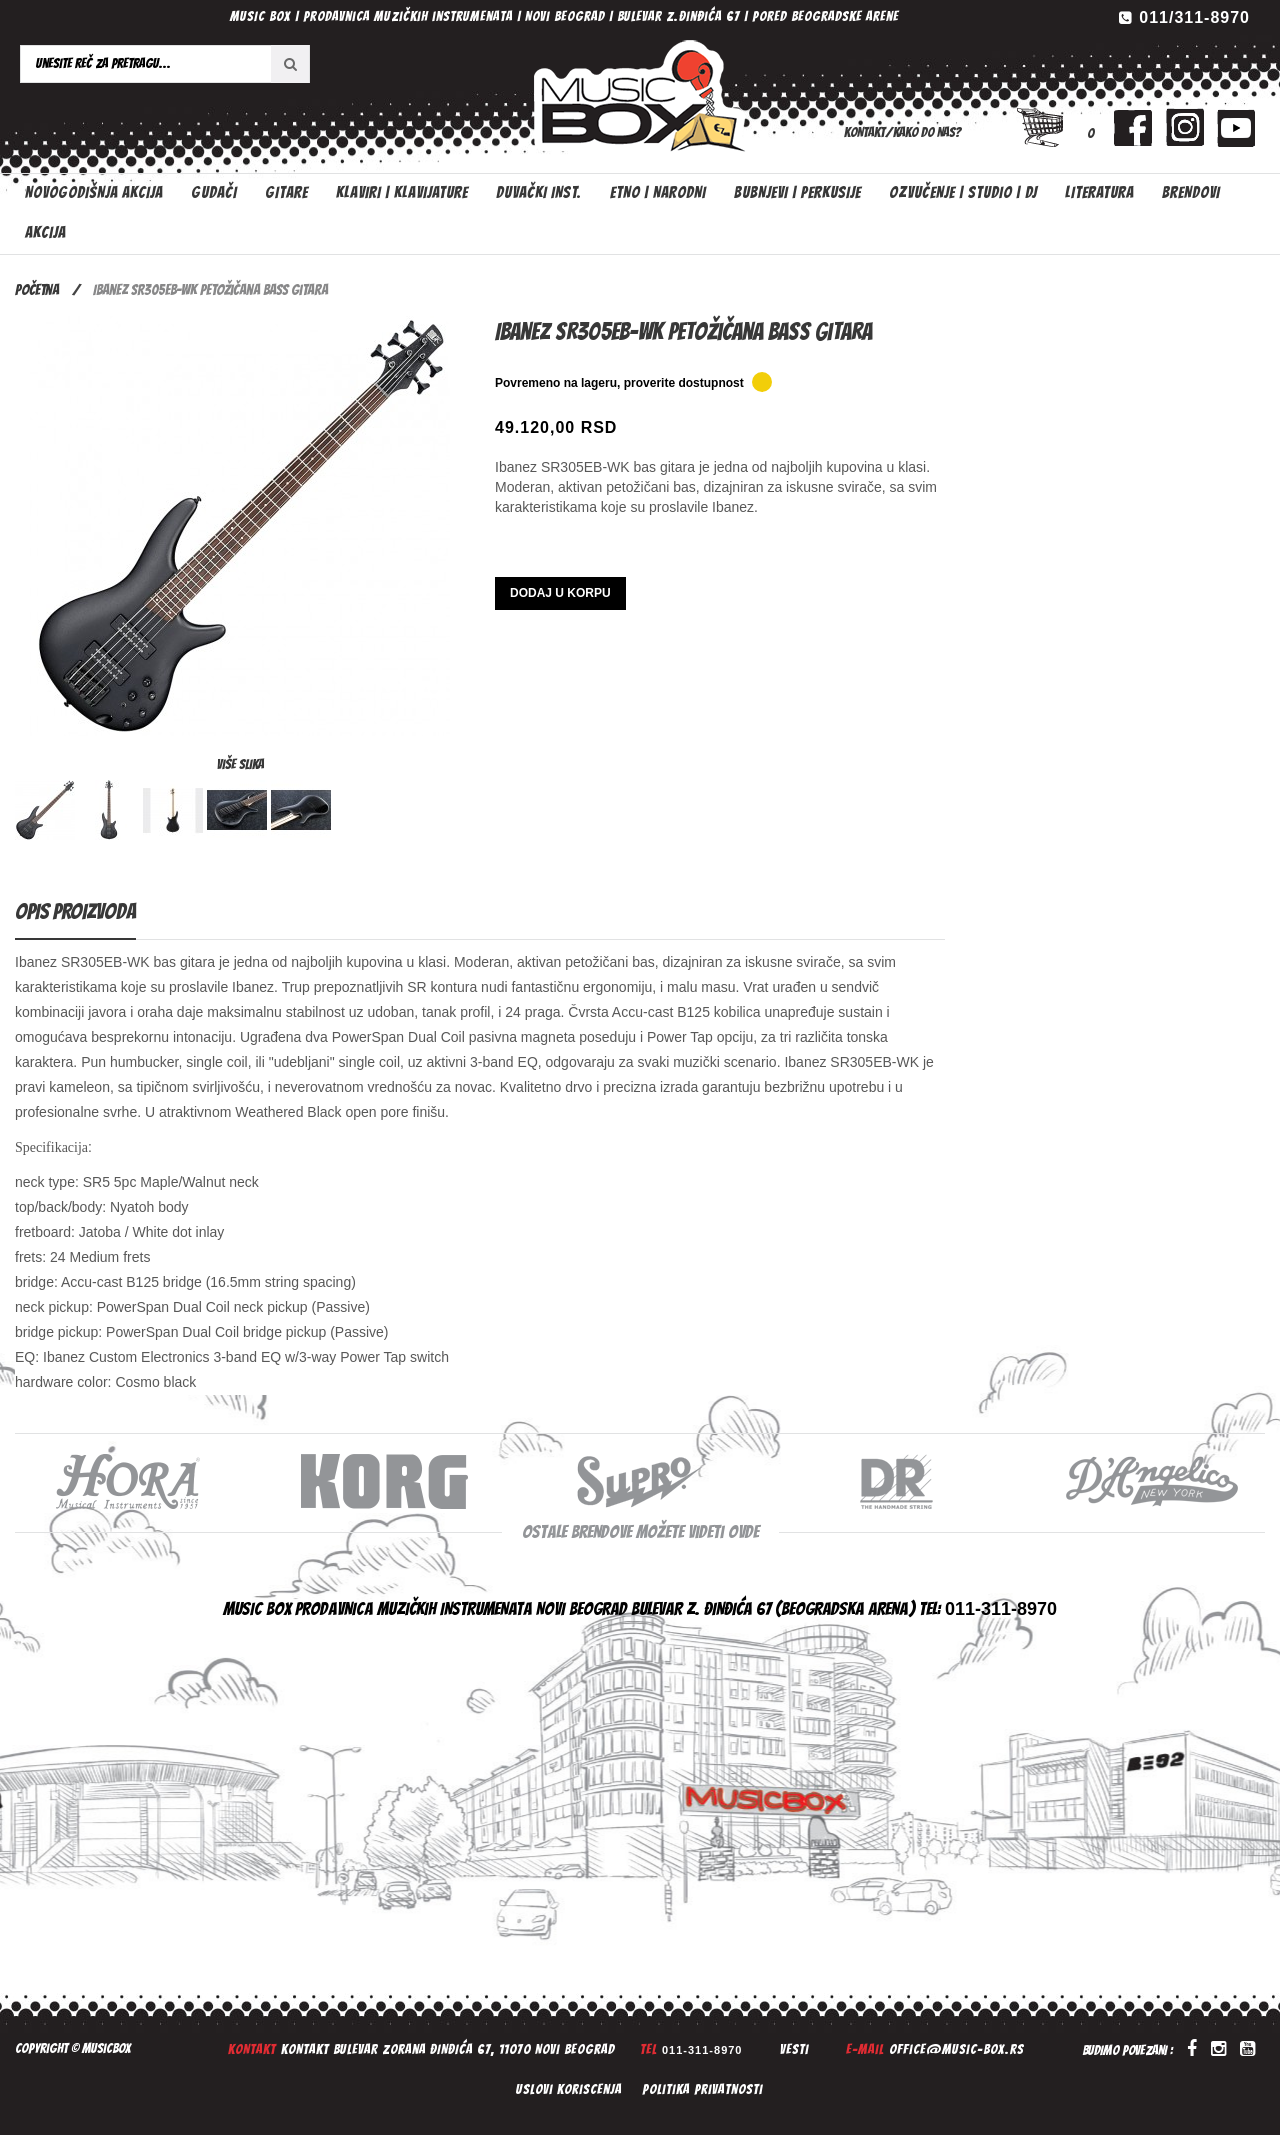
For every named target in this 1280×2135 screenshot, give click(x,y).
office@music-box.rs (956, 2049)
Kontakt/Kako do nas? (902, 132)
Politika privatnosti (702, 2089)
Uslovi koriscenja (569, 2089)
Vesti (794, 2049)
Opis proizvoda (75, 911)
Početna (37, 290)
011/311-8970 (1194, 17)
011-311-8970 (702, 2050)
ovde (743, 1531)
